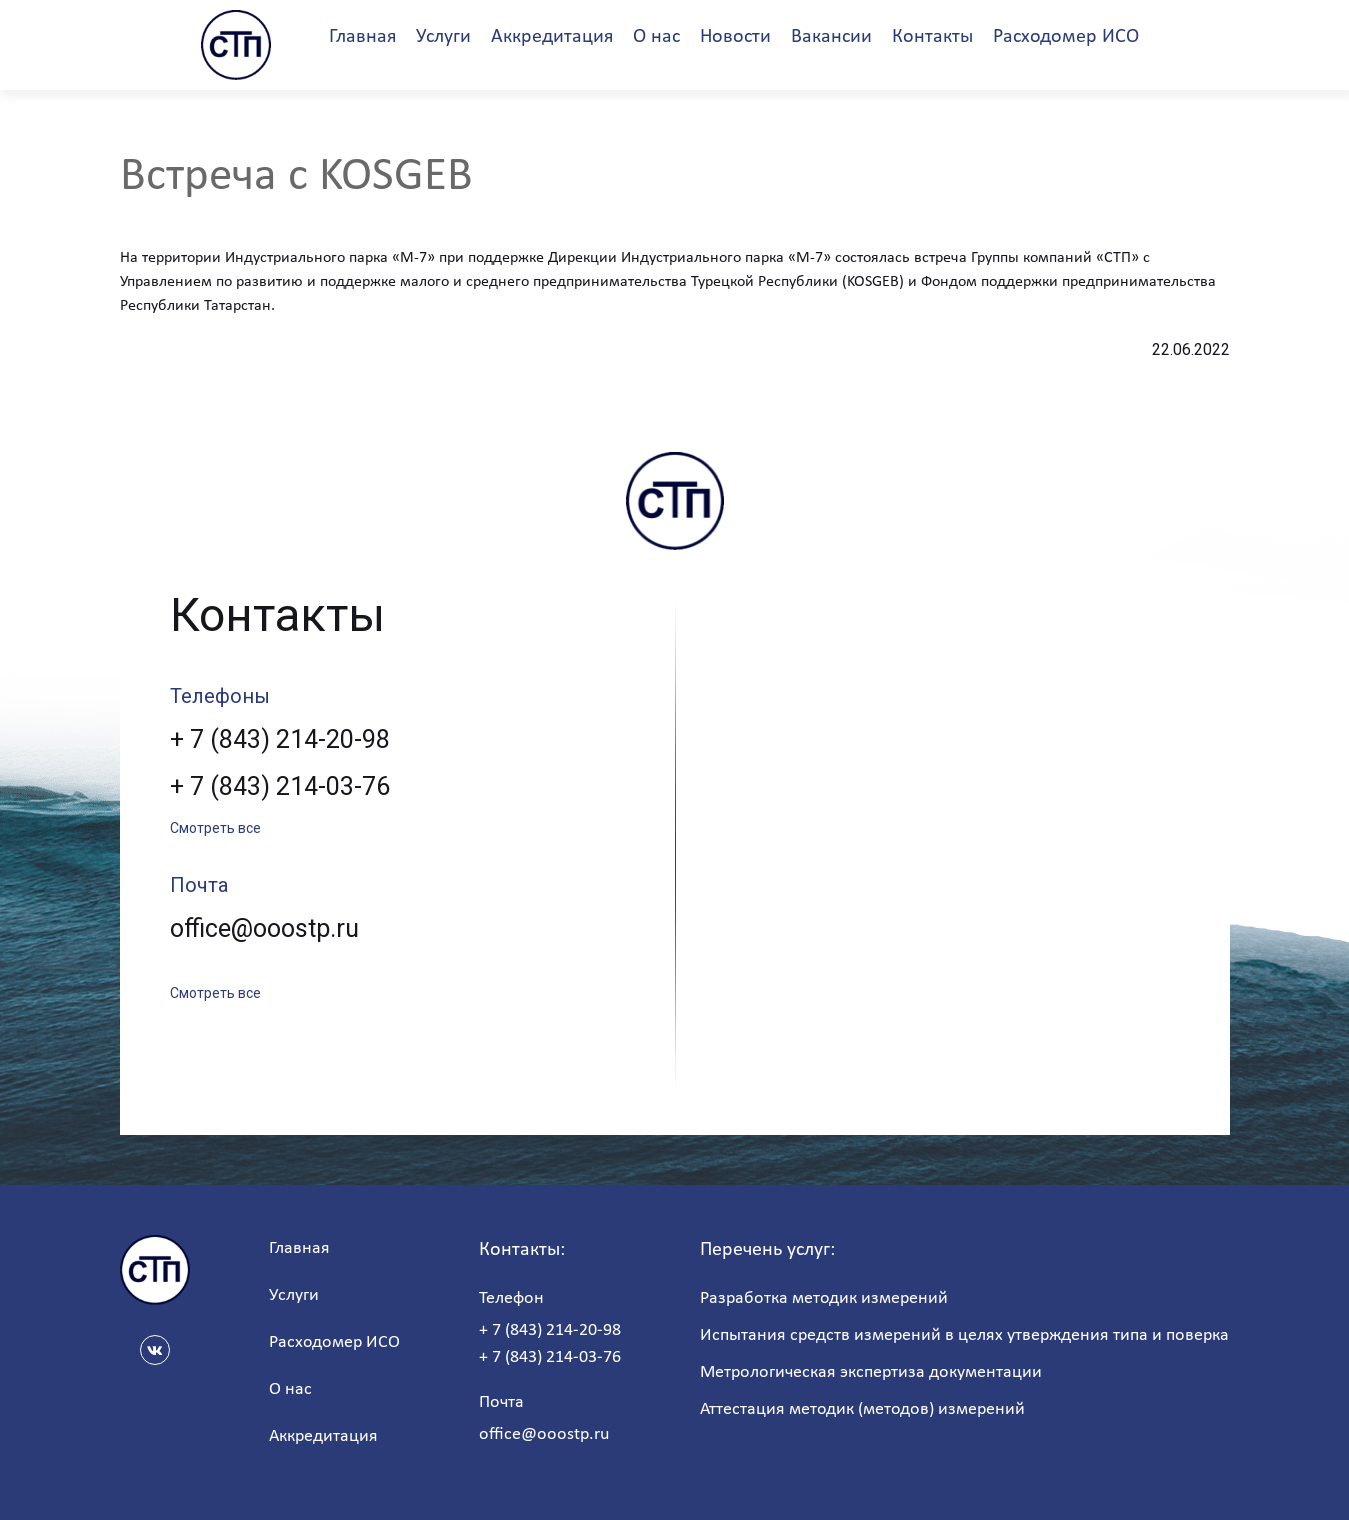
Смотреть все (215, 828)
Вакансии (831, 37)
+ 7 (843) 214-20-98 (280, 739)
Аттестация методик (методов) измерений (862, 1409)
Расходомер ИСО (1066, 37)
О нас (656, 37)
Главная (362, 37)
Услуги (443, 37)
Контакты (932, 37)
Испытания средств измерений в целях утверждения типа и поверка (964, 1335)
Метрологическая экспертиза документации (871, 1372)
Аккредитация (552, 37)
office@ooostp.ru (264, 928)
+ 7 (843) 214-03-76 (280, 786)
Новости (735, 37)
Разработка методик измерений (824, 1298)
